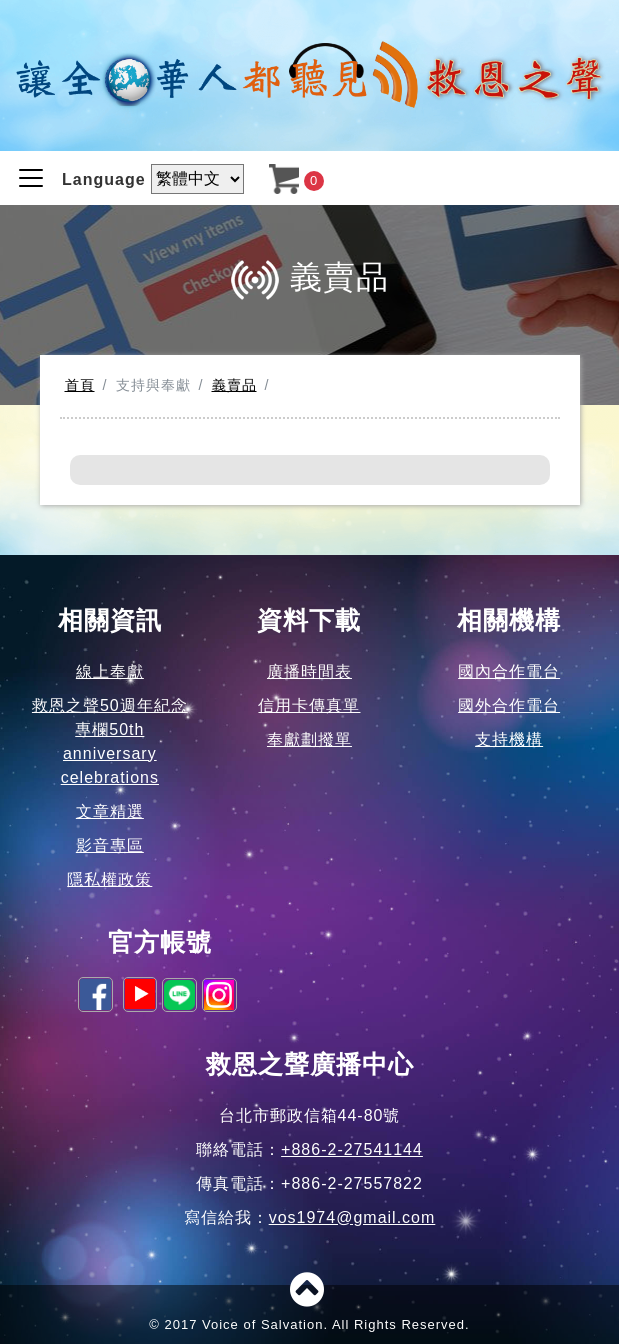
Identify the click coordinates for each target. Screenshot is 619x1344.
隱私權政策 (109, 879)
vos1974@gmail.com (352, 1217)
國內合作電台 (509, 671)
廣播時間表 (309, 671)
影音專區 (110, 845)
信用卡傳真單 (309, 705)
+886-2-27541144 (352, 1149)
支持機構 (509, 739)
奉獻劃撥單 (309, 739)
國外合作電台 (509, 705)
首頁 (80, 385)
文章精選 (110, 811)
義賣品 (234, 385)
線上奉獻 (110, 671)
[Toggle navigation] (31, 178)
